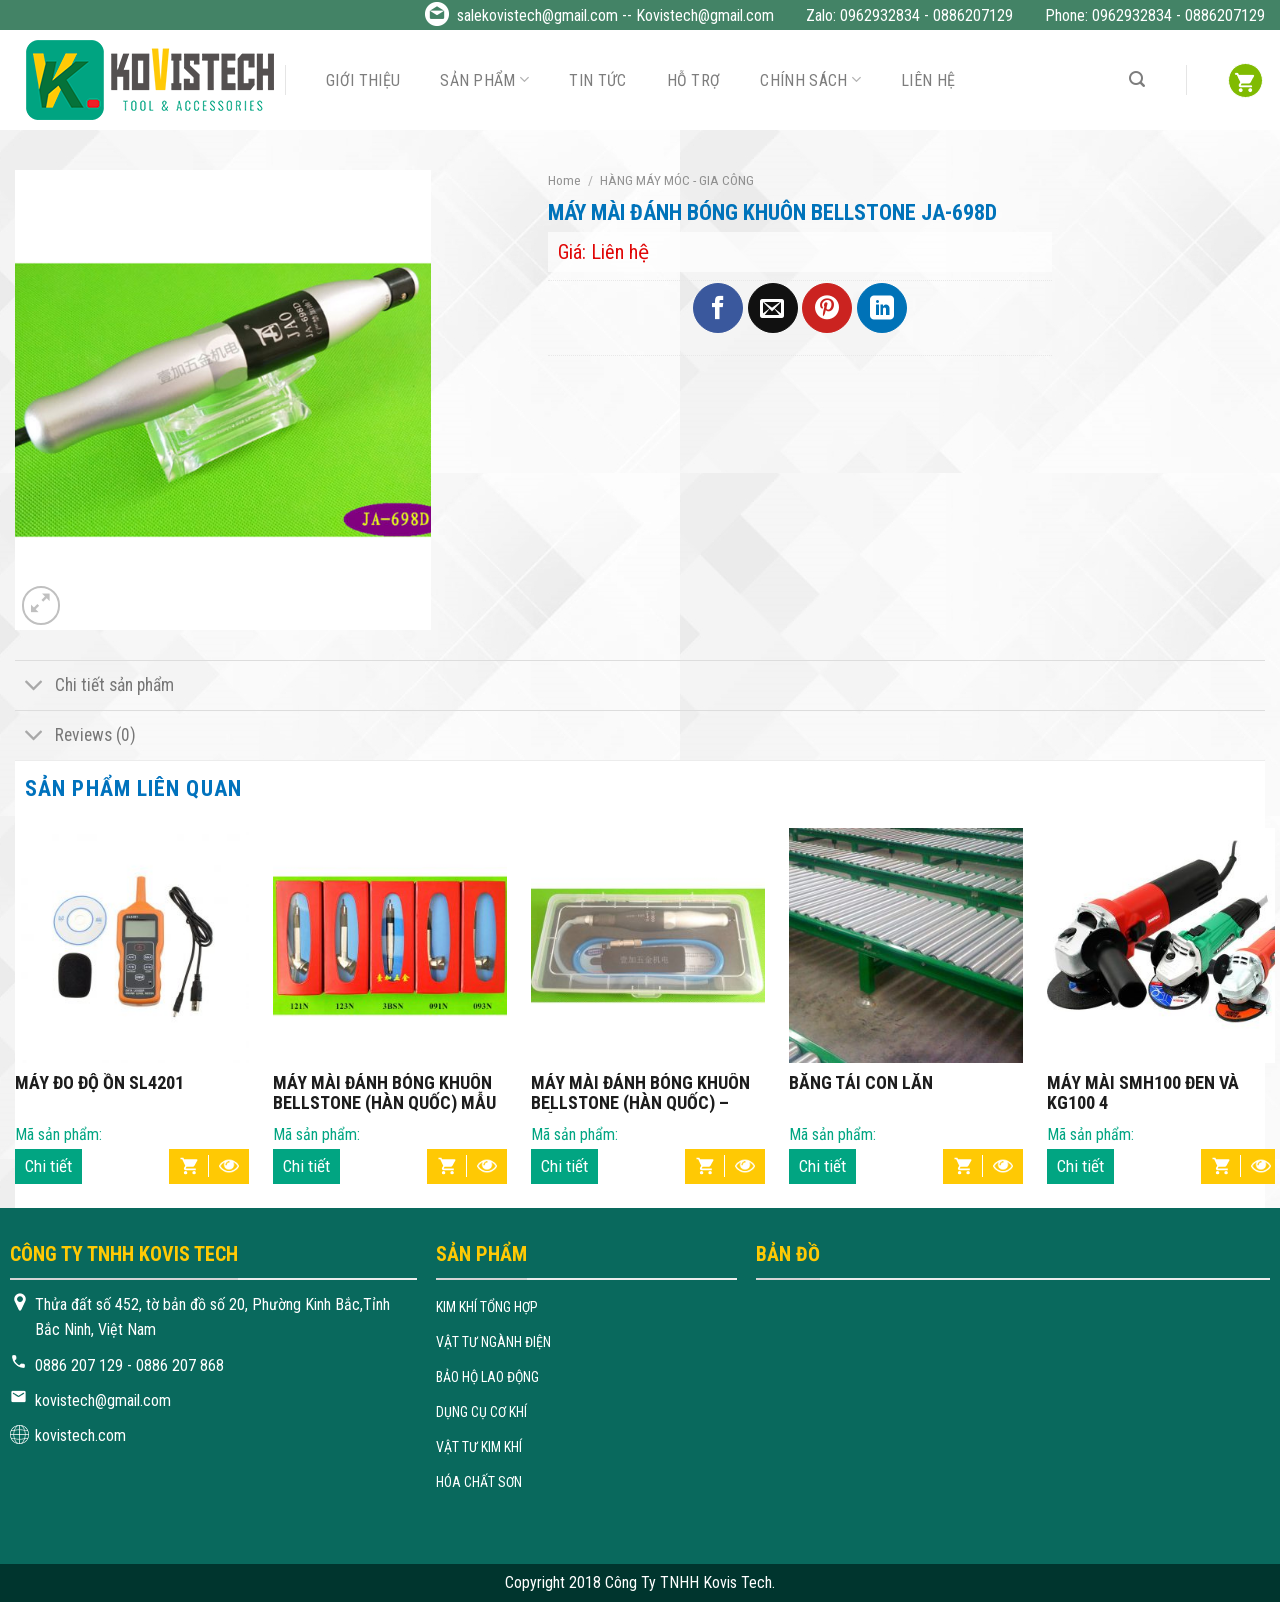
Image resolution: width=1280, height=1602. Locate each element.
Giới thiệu (363, 80)
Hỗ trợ (694, 80)
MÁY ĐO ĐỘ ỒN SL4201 (99, 1083)
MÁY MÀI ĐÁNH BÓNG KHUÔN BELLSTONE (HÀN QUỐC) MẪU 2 (384, 1093)
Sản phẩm (484, 79)
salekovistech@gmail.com (537, 15)
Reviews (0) (75, 737)
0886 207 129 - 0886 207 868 (129, 1365)
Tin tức (597, 80)
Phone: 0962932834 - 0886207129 (1155, 15)
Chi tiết (48, 1166)
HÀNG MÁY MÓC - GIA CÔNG (677, 180)
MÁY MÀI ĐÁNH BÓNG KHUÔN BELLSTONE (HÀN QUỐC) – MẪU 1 (640, 1093)
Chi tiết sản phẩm (94, 687)
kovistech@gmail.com (103, 1400)
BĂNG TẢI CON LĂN (861, 1083)
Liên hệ (928, 80)
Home (564, 180)
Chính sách (810, 79)
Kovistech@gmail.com (705, 15)
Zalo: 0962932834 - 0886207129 (909, 15)
